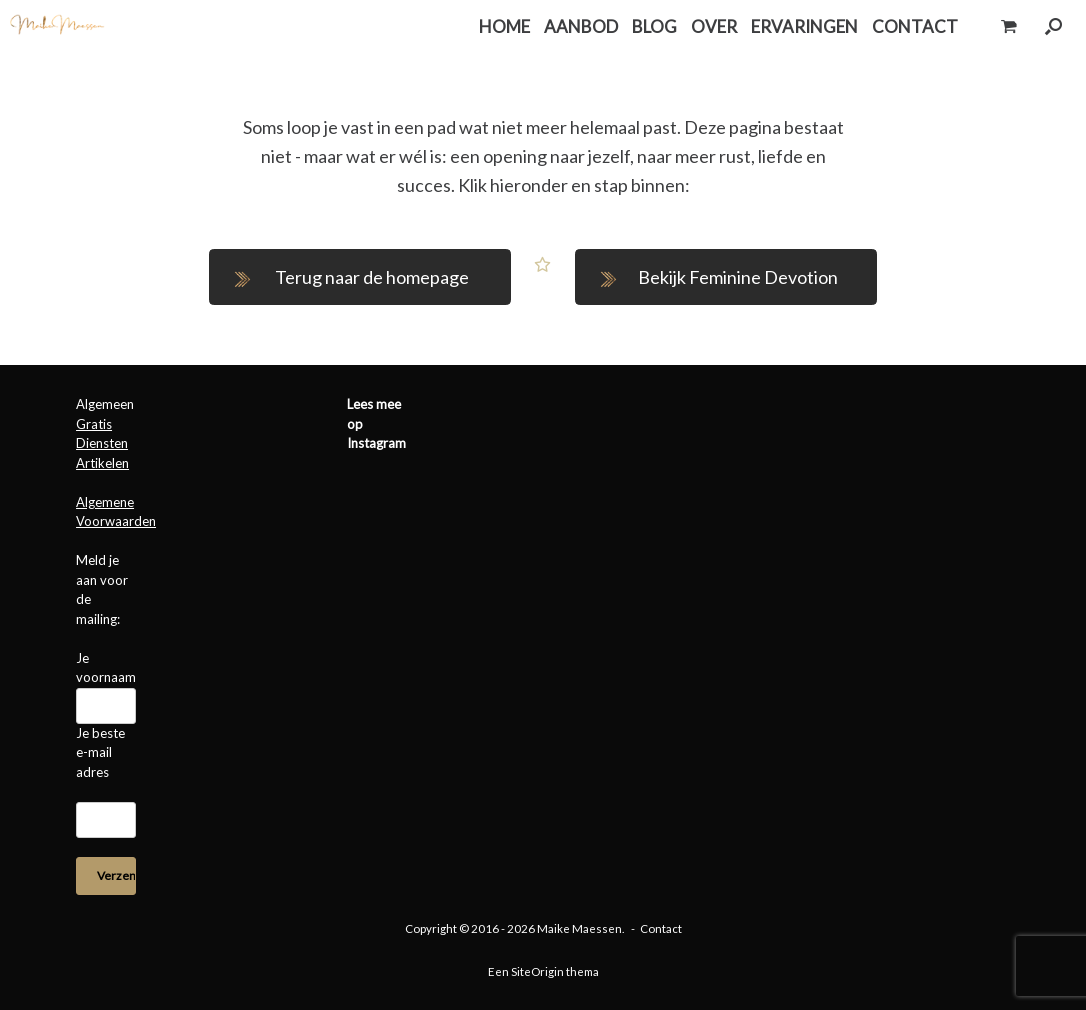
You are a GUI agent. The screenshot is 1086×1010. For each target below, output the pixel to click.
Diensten (102, 443)
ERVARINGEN (804, 26)
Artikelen (102, 463)
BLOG (654, 26)
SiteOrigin (537, 971)
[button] (1053, 26)
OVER (714, 26)
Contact (661, 928)
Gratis (94, 424)
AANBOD (581, 26)
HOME (504, 26)
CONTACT (915, 26)
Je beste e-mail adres (100, 752)
